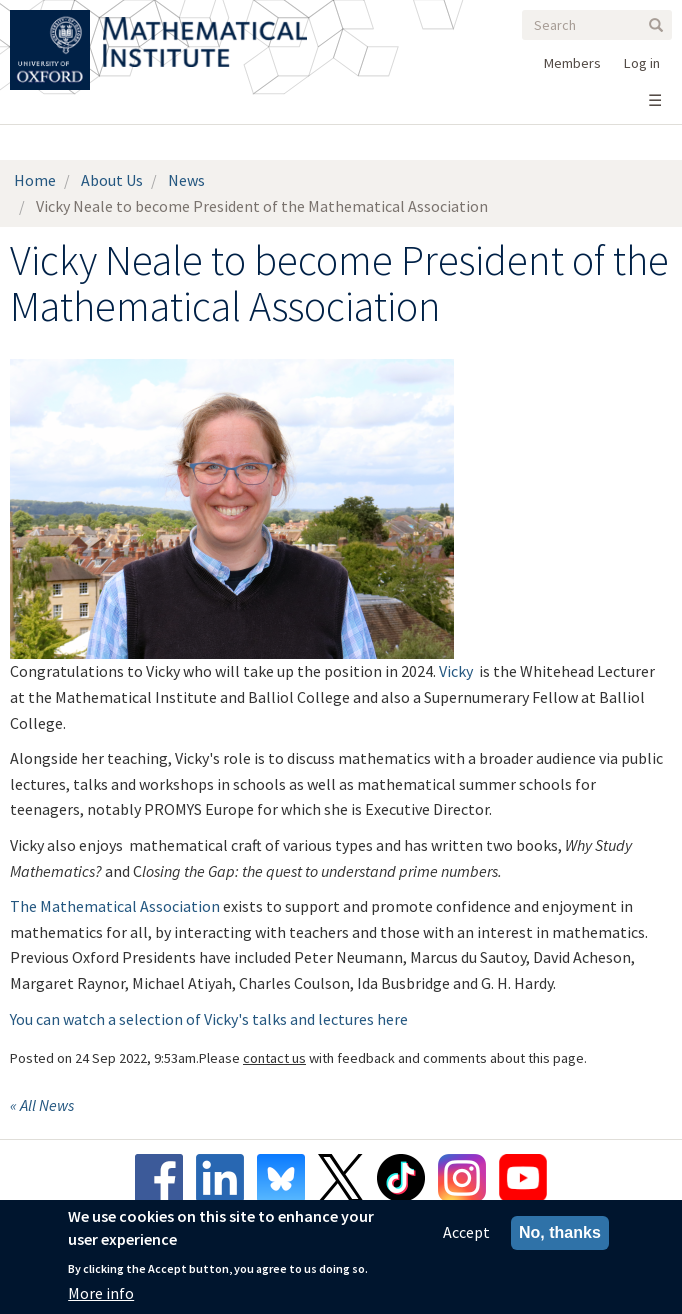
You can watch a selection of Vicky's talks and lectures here (209, 1019)
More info (101, 1293)
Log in (642, 63)
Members (572, 63)
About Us (112, 180)
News (186, 180)
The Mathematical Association (115, 906)
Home (35, 180)
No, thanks (560, 1233)
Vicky (456, 671)
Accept (466, 1233)
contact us (274, 1058)
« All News (42, 1105)
